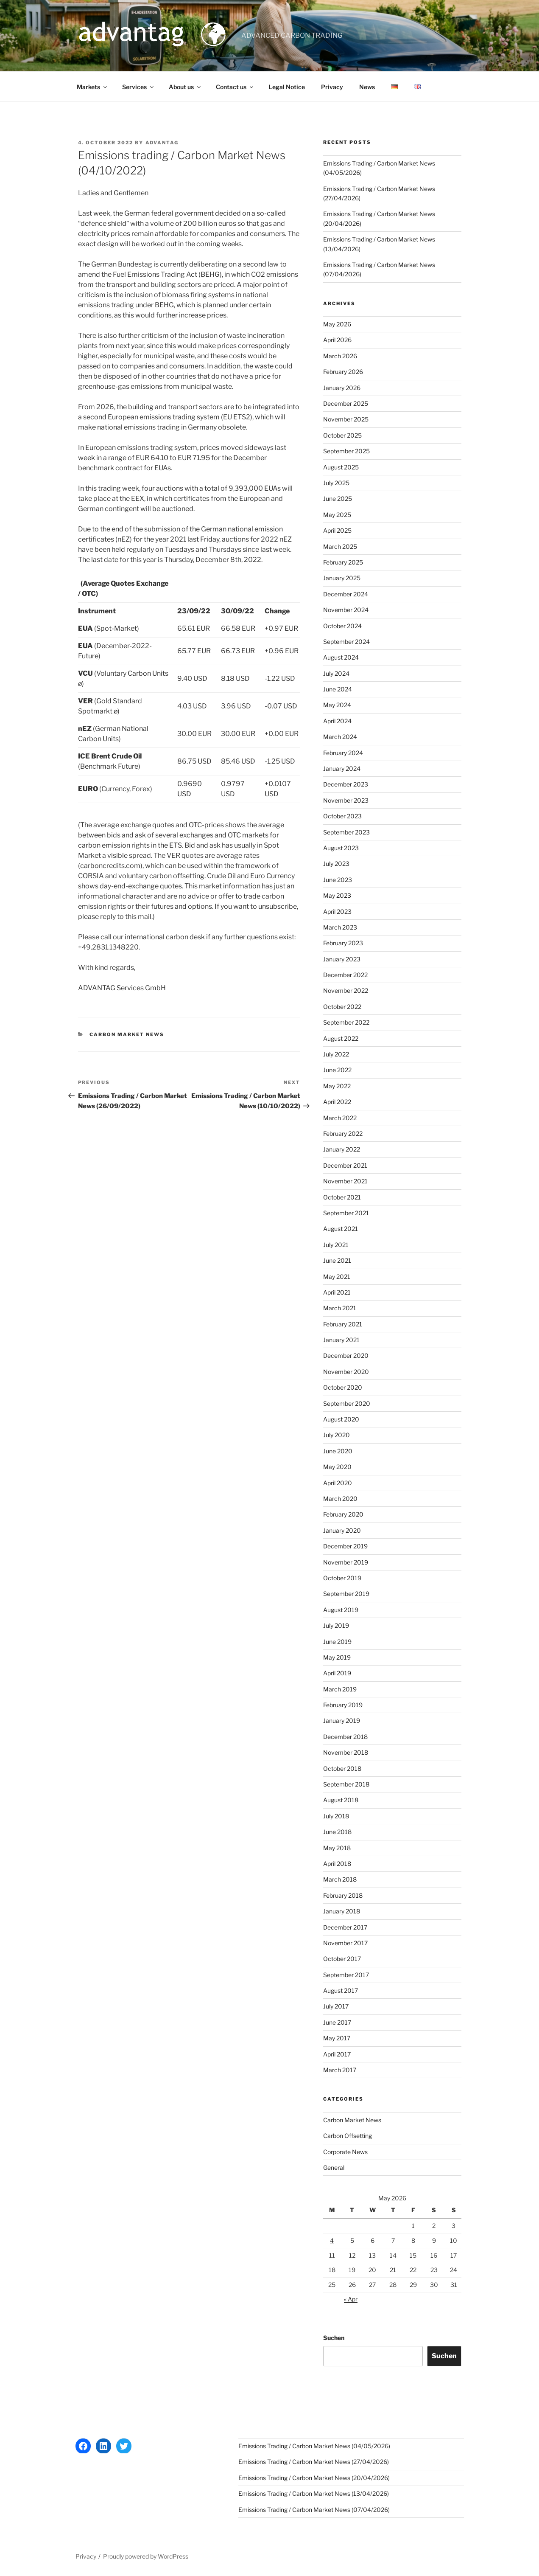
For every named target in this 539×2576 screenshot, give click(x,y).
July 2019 (336, 1625)
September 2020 (346, 1403)
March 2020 (340, 1498)
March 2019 (340, 1689)
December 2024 (345, 594)
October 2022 (342, 1006)
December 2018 (345, 1736)
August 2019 (340, 1609)
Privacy (332, 86)
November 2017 (345, 1943)
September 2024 (346, 641)
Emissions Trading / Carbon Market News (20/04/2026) (314, 2477)
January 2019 (341, 1720)
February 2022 (343, 1133)
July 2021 (336, 1244)
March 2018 (340, 1879)
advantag (162, 143)
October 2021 (342, 1197)
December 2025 (345, 403)
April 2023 (337, 911)
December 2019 (345, 1546)
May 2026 (337, 324)
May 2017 (336, 2038)
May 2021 (336, 1276)
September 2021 (346, 1212)
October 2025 (342, 435)
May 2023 (337, 895)
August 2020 (341, 1419)
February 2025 (343, 562)
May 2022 (337, 1086)
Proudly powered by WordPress (145, 2556)
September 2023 (346, 832)
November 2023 (346, 800)
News (367, 86)
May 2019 (337, 1657)
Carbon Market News (126, 1034)
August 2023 (341, 847)
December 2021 (345, 1165)
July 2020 (336, 1434)
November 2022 (345, 990)
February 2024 (343, 752)
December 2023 (345, 784)
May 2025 (337, 514)
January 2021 (341, 1339)
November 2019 (345, 1562)
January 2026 (341, 387)
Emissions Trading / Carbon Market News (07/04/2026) (314, 2509)
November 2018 (345, 1752)
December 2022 (345, 974)
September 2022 (346, 1022)
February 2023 (343, 943)
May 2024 (337, 704)
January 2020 (342, 1530)
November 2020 (346, 1371)
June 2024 (337, 689)
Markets (92, 86)
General (333, 2167)
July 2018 (336, 1816)
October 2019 (342, 1578)
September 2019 (346, 1593)
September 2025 (346, 451)
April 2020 (337, 1482)
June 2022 (337, 1069)
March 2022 (340, 1117)
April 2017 (337, 2054)
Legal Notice (286, 86)
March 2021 (339, 1308)
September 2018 (346, 1784)
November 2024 (346, 609)
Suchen (333, 2337)
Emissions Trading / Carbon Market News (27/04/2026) (313, 2461)
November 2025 (346, 419)
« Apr (350, 2299)
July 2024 (336, 673)
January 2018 (341, 1911)
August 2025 (341, 467)
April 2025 (337, 530)
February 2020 (343, 1514)
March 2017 (339, 2069)
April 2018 (337, 1863)
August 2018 (340, 1799)
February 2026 (343, 371)
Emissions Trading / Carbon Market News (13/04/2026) (313, 2493)
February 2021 (342, 1324)
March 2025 (340, 546)
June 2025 (337, 498)
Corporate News (345, 2151)
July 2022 (336, 1054)
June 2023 (337, 879)
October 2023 (342, 816)
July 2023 (336, 863)
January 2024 (341, 768)
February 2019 (343, 1704)
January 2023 (341, 959)
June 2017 (337, 2022)
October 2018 (342, 1768)
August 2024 (341, 657)
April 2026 (337, 339)
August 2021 (340, 1228)
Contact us (235, 86)
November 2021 (345, 1181)
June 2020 (337, 1451)
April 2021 (337, 1292)
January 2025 (341, 577)
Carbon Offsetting (347, 2135)
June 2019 (337, 1641)
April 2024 (337, 721)
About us (185, 86)
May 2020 (337, 1466)
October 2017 (342, 1958)
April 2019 (337, 1673)
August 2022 (340, 1038)
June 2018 (337, 1831)
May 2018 (337, 1847)
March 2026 (340, 356)
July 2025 (336, 482)
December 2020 (346, 1355)
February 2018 (343, 1895)
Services (138, 86)
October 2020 (342, 1387)
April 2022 (337, 1101)
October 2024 (342, 625)
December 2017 (345, 1927)
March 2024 (340, 736)
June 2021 (337, 1260)
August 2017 (340, 1990)
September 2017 (346, 1974)
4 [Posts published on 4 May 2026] (332, 2240)
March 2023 (340, 927)
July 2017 (336, 2006)
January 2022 (341, 1149)
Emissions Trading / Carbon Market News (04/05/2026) (314, 2446)
